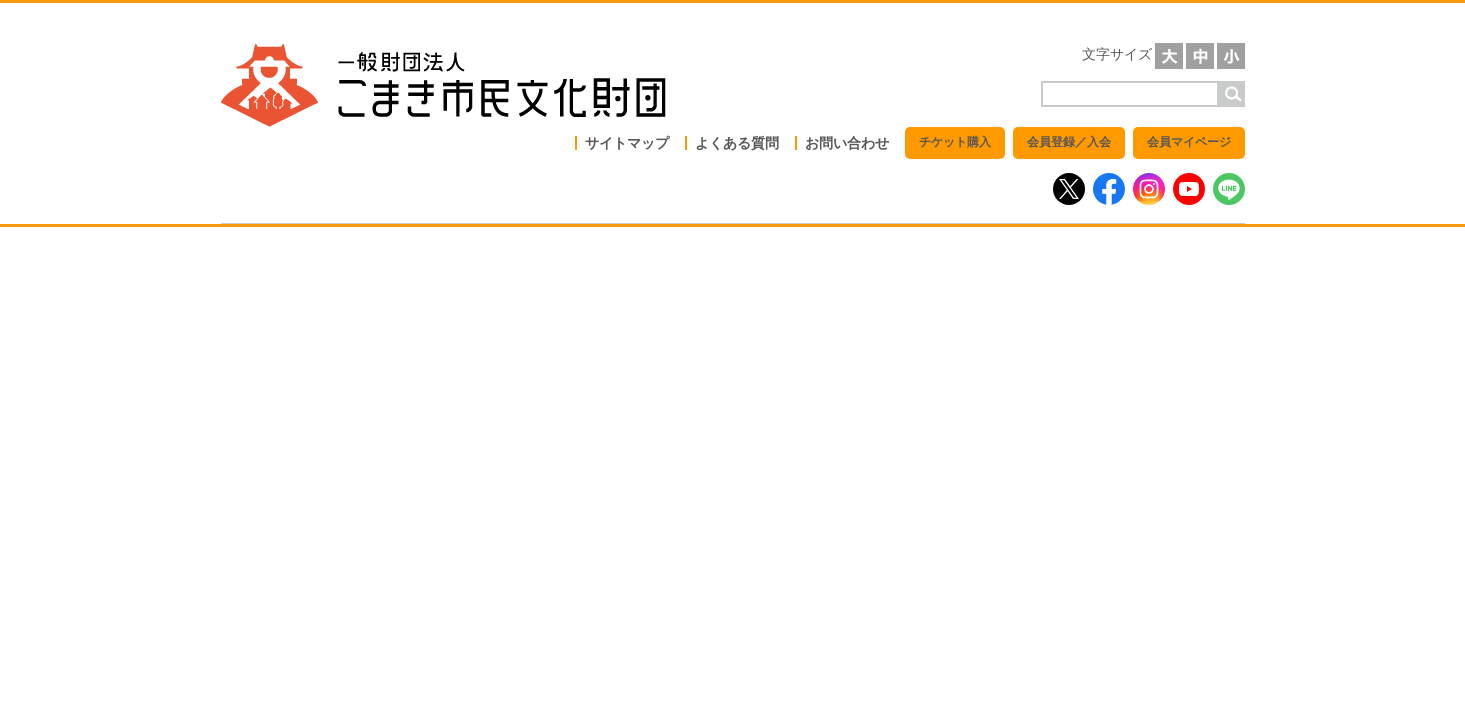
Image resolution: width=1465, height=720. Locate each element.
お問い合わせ (847, 143)
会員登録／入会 (1069, 142)
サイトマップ (627, 143)
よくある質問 (737, 143)
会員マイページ (1189, 142)
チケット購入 (955, 142)
